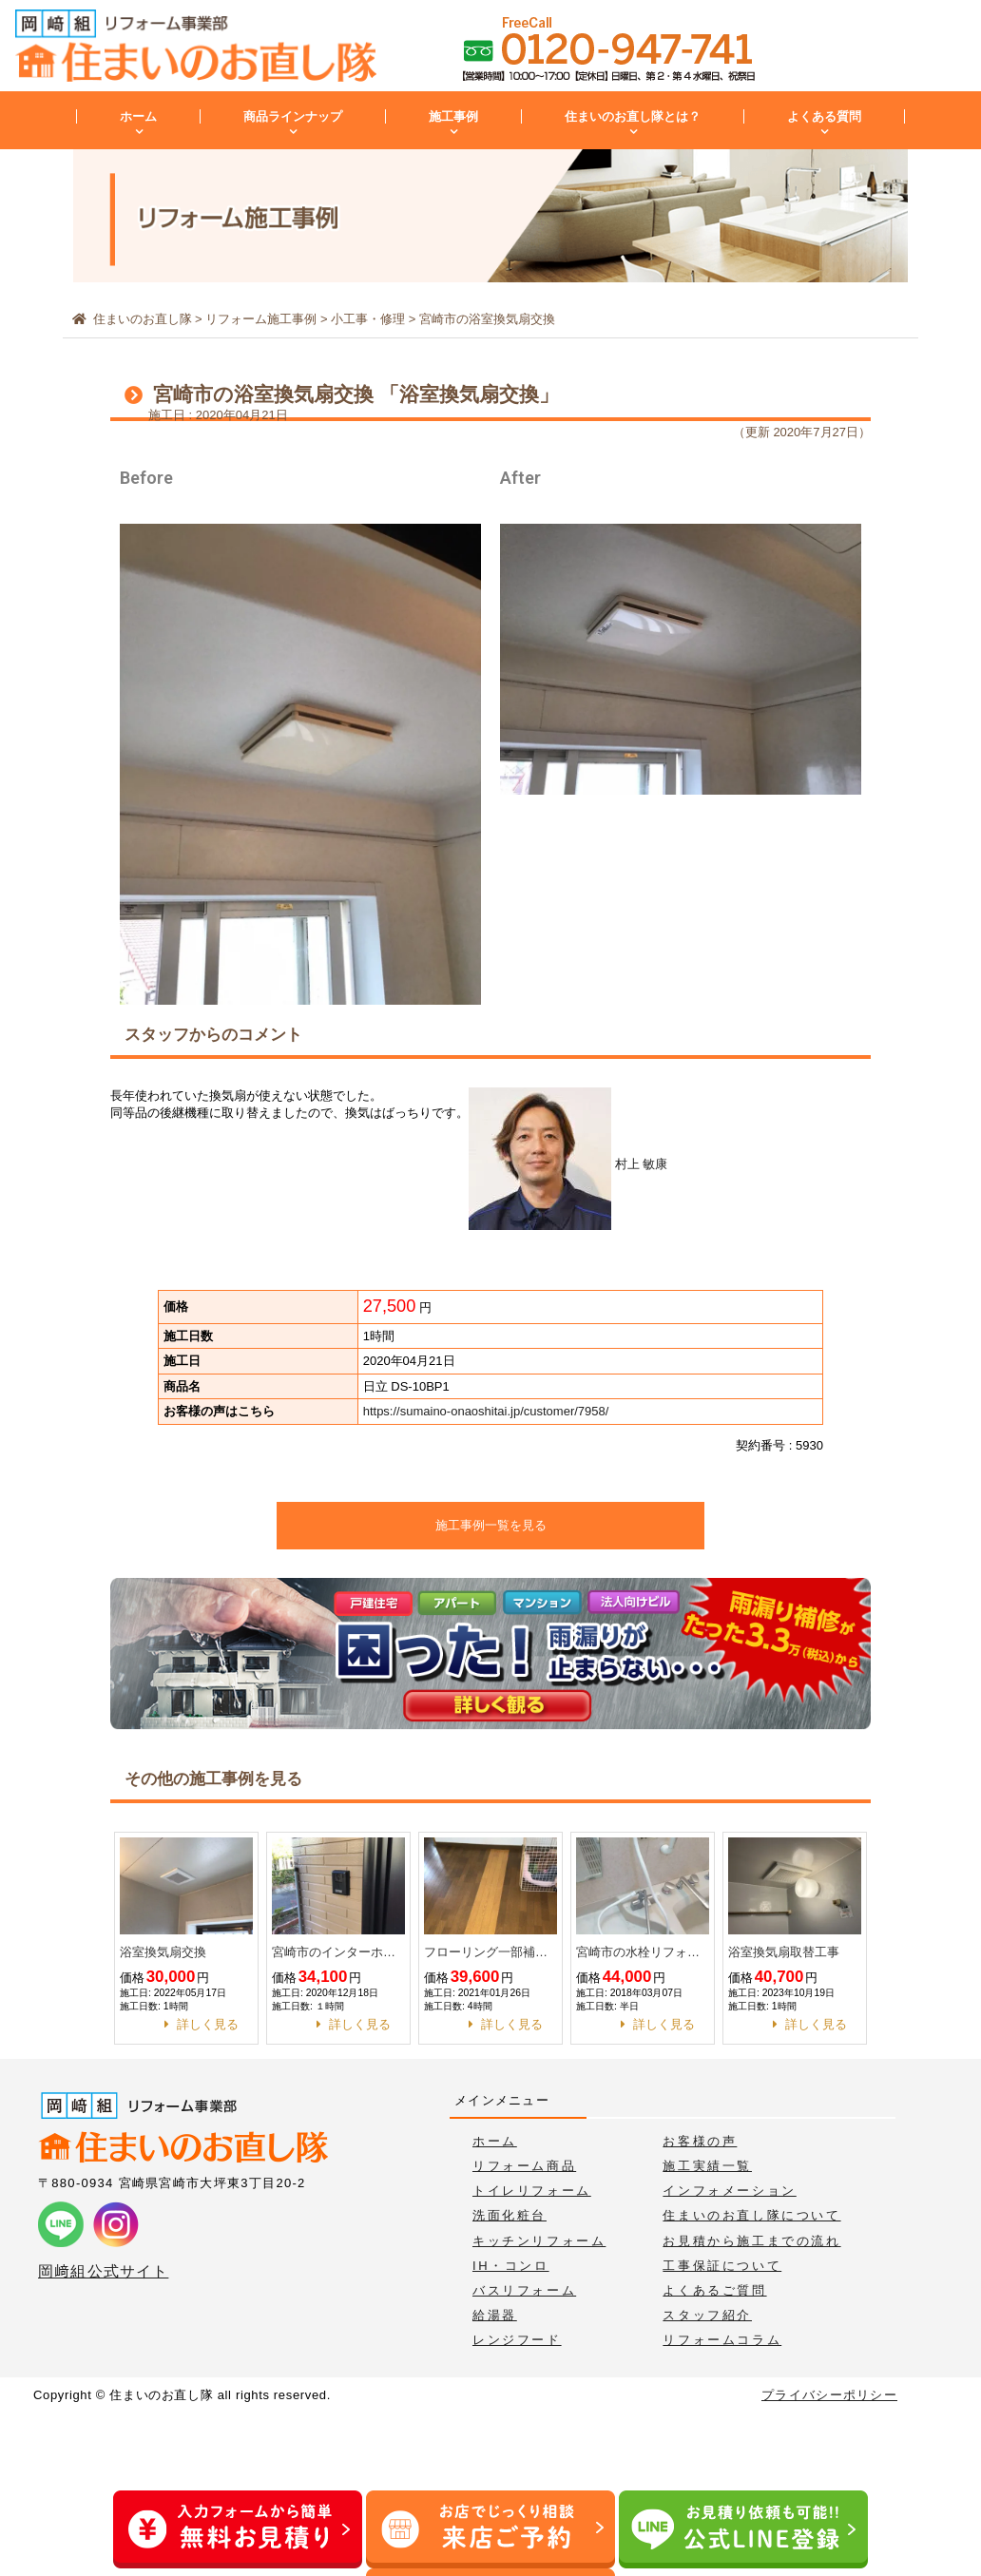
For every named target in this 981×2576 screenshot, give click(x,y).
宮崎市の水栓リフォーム (642, 1952)
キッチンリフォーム (539, 2241)
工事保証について (722, 2266)
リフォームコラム (722, 2340)
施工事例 (453, 116)
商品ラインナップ (292, 116)
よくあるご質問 (714, 2290)
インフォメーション (729, 2190)
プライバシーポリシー (829, 2395)
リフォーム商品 (524, 2166)
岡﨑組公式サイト (103, 2271)
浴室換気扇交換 (163, 1952)
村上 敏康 (568, 1164)
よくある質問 (824, 116)
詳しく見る (208, 2024)
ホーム (138, 116)
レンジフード (517, 2340)
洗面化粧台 (509, 2215)
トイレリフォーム (531, 2190)
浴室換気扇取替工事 (783, 1952)
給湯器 (494, 2315)
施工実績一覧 (707, 2166)
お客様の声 (700, 2141)
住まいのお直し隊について (751, 2215)
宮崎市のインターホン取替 (338, 1952)
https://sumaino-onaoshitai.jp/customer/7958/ (486, 1411)
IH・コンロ (510, 2266)
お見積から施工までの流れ (751, 2241)
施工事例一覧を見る (491, 1525)
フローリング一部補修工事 (490, 1952)
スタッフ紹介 (707, 2315)
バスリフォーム (524, 2290)
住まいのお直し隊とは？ (633, 116)
